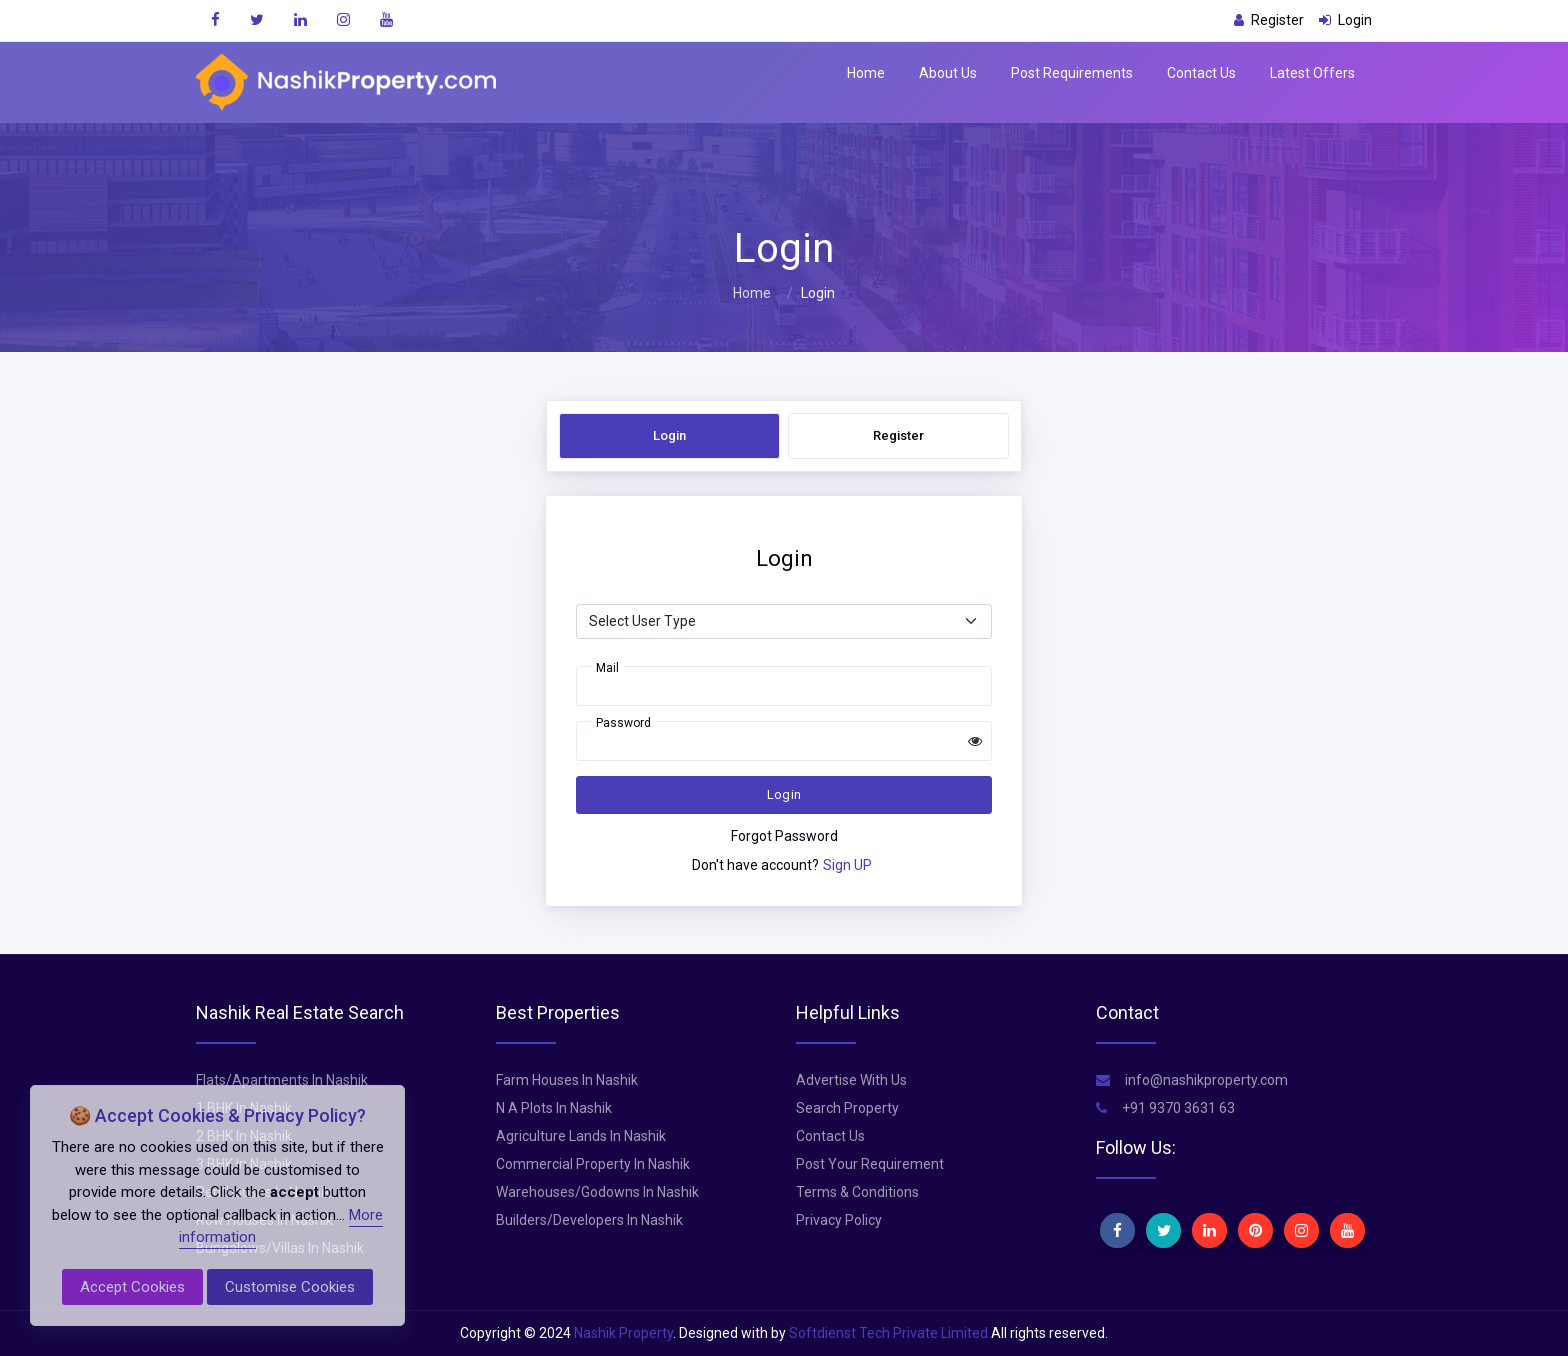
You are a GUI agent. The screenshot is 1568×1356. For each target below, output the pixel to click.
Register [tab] (898, 435)
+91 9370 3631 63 (1165, 1108)
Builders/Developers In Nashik (589, 1220)
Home (866, 73)
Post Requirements (1072, 73)
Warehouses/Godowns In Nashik (597, 1192)
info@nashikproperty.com (1192, 1080)
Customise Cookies (290, 1287)
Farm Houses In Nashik (567, 1080)
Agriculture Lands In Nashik (581, 1136)
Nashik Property (623, 1333)
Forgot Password (784, 836)
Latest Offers (1312, 73)
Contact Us (1201, 73)
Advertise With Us (851, 1080)
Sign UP (847, 865)
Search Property (847, 1108)
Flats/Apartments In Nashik (282, 1080)
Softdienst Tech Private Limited (888, 1333)
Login (784, 794)
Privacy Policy (839, 1220)
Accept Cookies (132, 1287)
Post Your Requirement (870, 1164)
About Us (948, 73)
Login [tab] (669, 435)
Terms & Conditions (857, 1192)
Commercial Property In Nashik (593, 1164)
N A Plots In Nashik (554, 1108)
